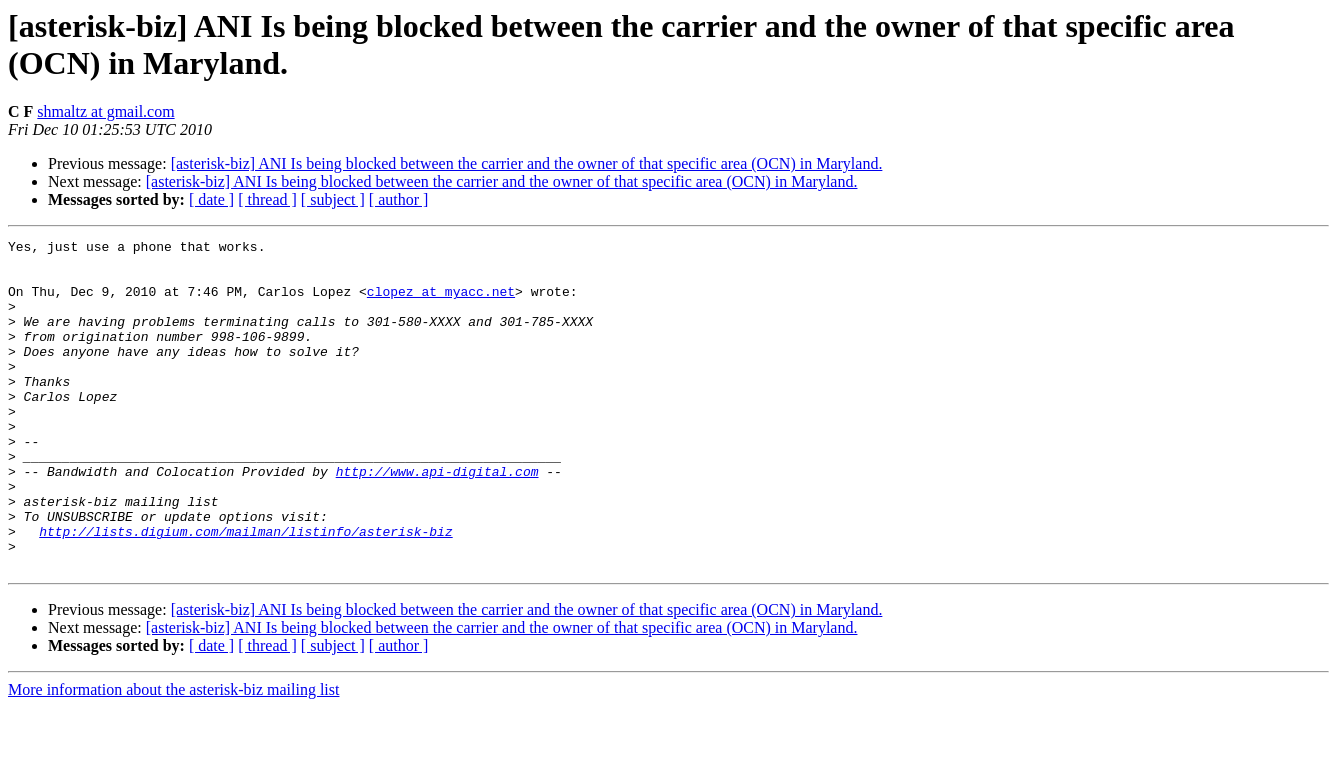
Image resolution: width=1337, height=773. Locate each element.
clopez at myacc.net (441, 303)
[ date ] (211, 199)
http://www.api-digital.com (437, 519)
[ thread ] (267, 199)
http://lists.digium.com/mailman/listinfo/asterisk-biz (245, 591)
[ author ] (399, 199)
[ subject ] (333, 199)
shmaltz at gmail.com (105, 111)
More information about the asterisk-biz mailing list (173, 755)
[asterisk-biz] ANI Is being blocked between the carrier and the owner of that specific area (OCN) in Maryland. (527, 163)
